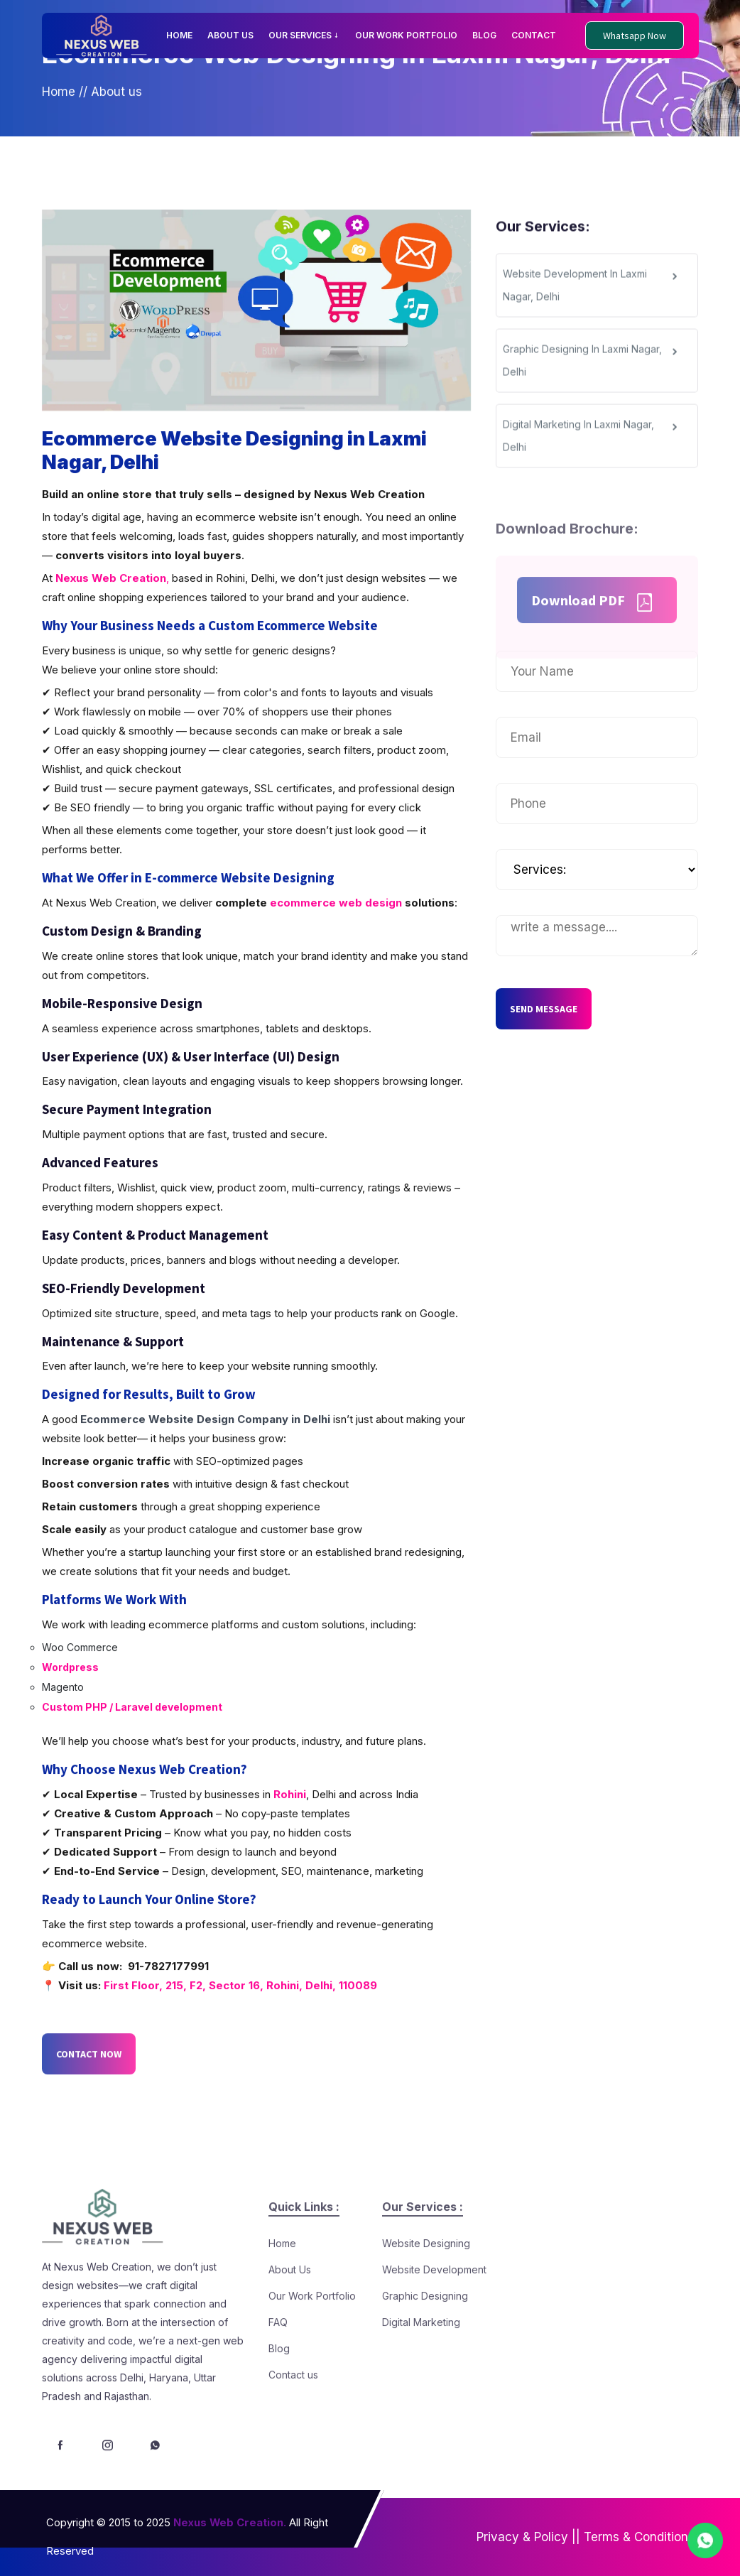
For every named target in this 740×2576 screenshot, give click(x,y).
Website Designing (426, 2279)
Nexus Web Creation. (230, 2522)
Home (58, 106)
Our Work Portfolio (312, 2332)
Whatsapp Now (634, 35)
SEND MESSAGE (543, 1008)
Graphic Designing (425, 2332)
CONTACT (533, 35)
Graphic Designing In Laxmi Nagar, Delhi (591, 378)
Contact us (293, 2411)
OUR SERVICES (304, 35)
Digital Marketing (421, 2358)
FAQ (278, 2358)
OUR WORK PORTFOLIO (406, 35)
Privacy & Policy (522, 2537)
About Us (289, 2306)
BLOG (484, 35)
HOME (179, 35)
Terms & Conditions (639, 2537)
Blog (279, 2385)
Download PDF (592, 634)
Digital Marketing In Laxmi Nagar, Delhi (591, 453)
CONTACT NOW (88, 2093)
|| (576, 2537)
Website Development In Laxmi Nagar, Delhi (591, 303)
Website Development (434, 2306)
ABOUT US (230, 35)
